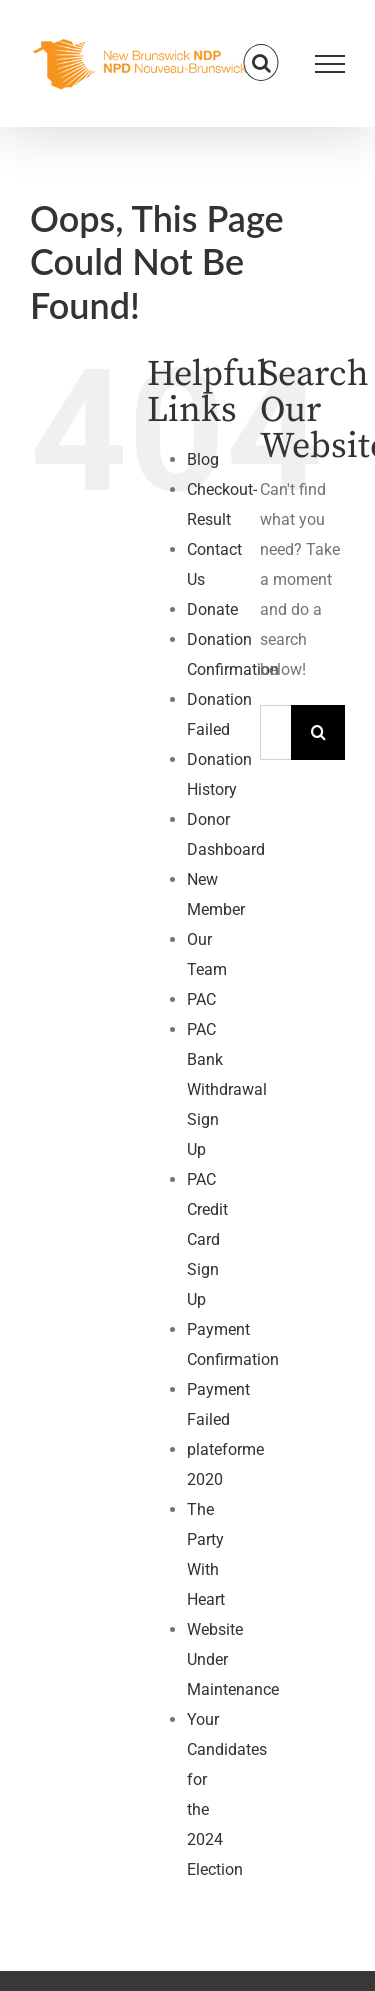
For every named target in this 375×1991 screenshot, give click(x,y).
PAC (201, 999)
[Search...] (275, 732)
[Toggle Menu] (330, 64)
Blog (203, 459)
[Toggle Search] (261, 63)
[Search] (318, 732)
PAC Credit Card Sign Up (207, 1239)
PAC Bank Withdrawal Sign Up (227, 1089)
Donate (212, 609)
